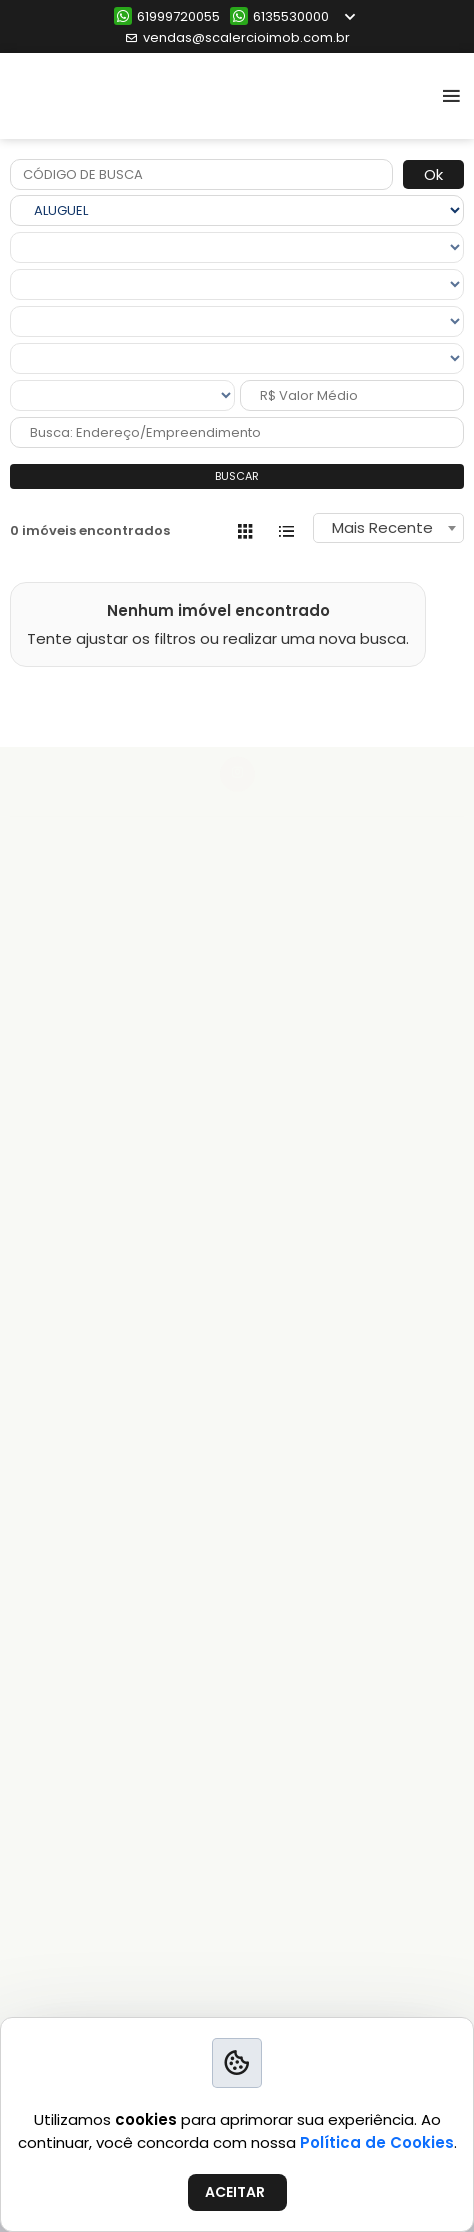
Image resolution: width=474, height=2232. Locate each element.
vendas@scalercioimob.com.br (237, 37)
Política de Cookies (377, 2142)
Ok (433, 174)
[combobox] (388, 528)
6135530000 (279, 16)
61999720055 (167, 16)
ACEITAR (235, 2192)
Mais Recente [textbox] (382, 527)
